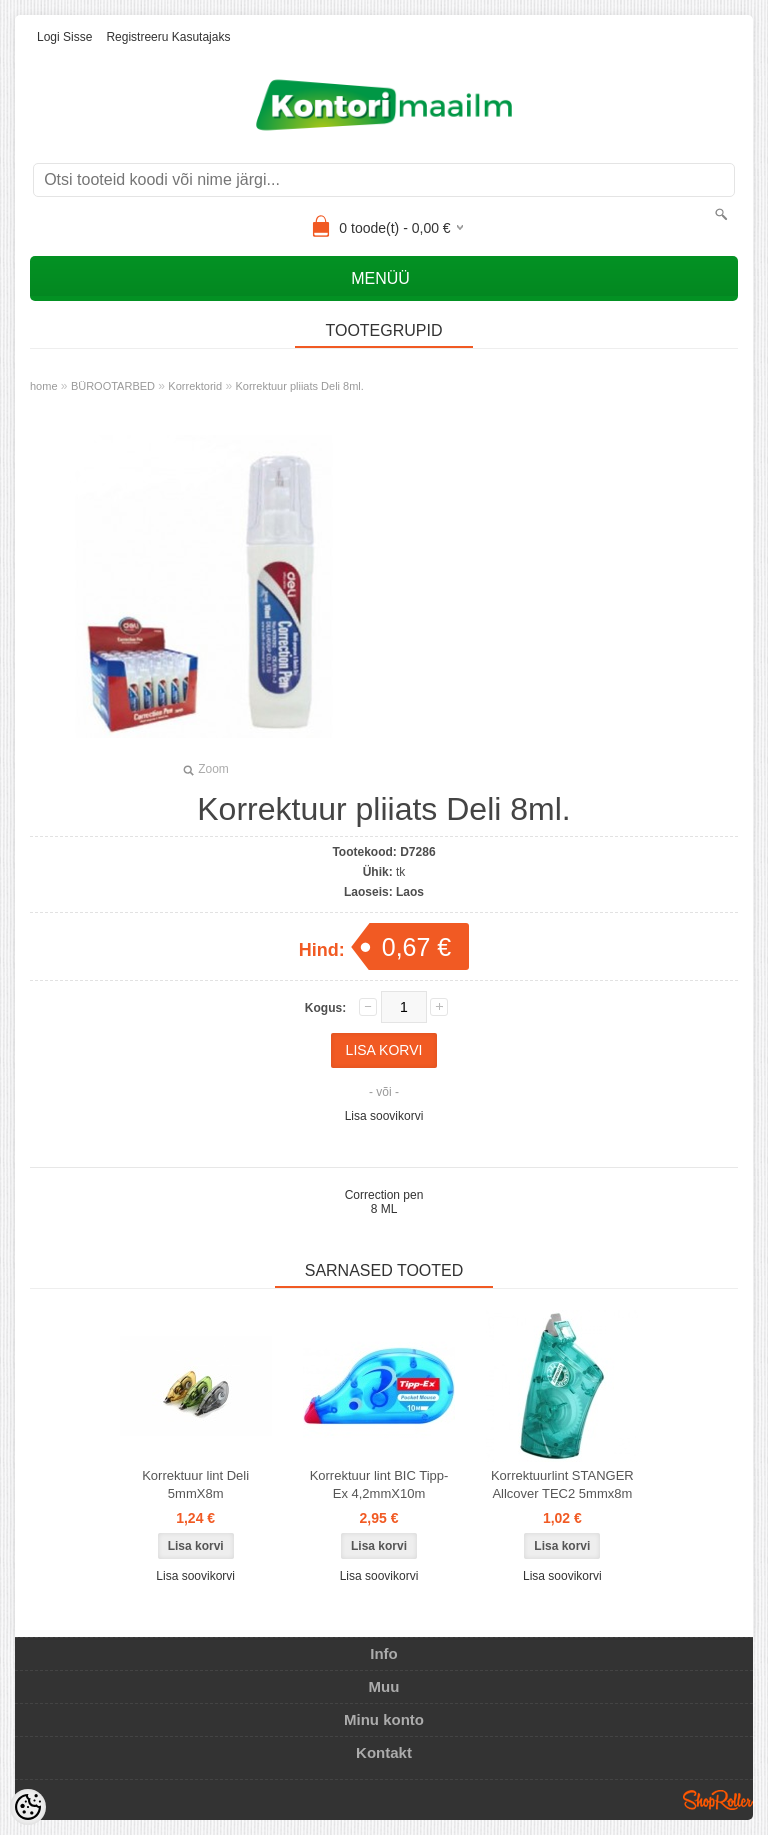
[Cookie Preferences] (28, 1807)
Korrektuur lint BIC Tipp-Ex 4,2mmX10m (379, 1484)
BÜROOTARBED (113, 386)
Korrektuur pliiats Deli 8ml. (300, 386)
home (44, 386)
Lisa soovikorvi (384, 1116)
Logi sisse (64, 37)
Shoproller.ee (718, 1800)
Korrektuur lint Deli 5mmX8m (195, 1484)
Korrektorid (195, 386)
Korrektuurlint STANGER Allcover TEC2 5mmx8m (562, 1484)
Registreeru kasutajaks (168, 37)
